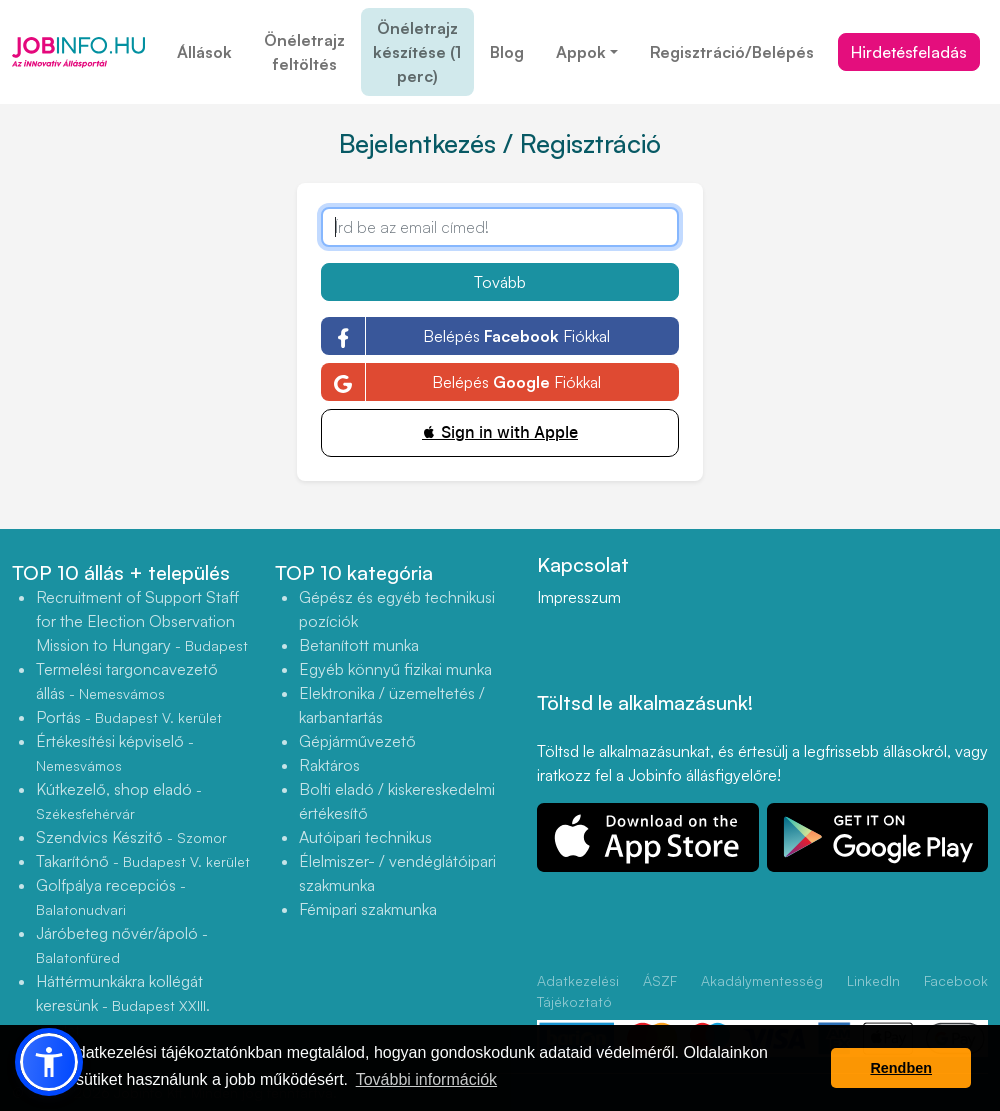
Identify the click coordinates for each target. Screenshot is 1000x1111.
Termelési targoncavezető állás (127, 681)
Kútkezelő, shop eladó (119, 800)
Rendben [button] (901, 1068)
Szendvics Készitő (131, 837)
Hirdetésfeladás (909, 52)
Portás (129, 717)
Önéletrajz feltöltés (304, 52)
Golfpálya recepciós (111, 896)
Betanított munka (359, 645)
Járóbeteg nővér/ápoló (122, 944)
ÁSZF (660, 980)
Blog (507, 52)
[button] (49, 1062)
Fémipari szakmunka (368, 909)
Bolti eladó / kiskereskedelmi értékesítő (397, 801)
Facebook (956, 980)
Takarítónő (143, 861)
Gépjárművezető (357, 741)
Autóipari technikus (365, 837)
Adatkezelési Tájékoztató (578, 991)
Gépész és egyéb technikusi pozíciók (397, 609)
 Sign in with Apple (500, 432)
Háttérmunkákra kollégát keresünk (123, 1004)
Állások (204, 52)
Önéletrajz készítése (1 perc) (417, 52)
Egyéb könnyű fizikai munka (395, 669)
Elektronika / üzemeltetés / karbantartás (392, 705)
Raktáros (329, 765)
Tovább (500, 282)
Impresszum (579, 597)
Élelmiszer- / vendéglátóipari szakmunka (397, 873)
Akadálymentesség (762, 980)
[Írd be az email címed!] (500, 227)
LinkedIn (873, 980)
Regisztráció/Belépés (732, 52)
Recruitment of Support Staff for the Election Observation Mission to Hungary (142, 621)
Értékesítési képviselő (115, 752)
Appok (581, 52)
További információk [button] (426, 1079)
